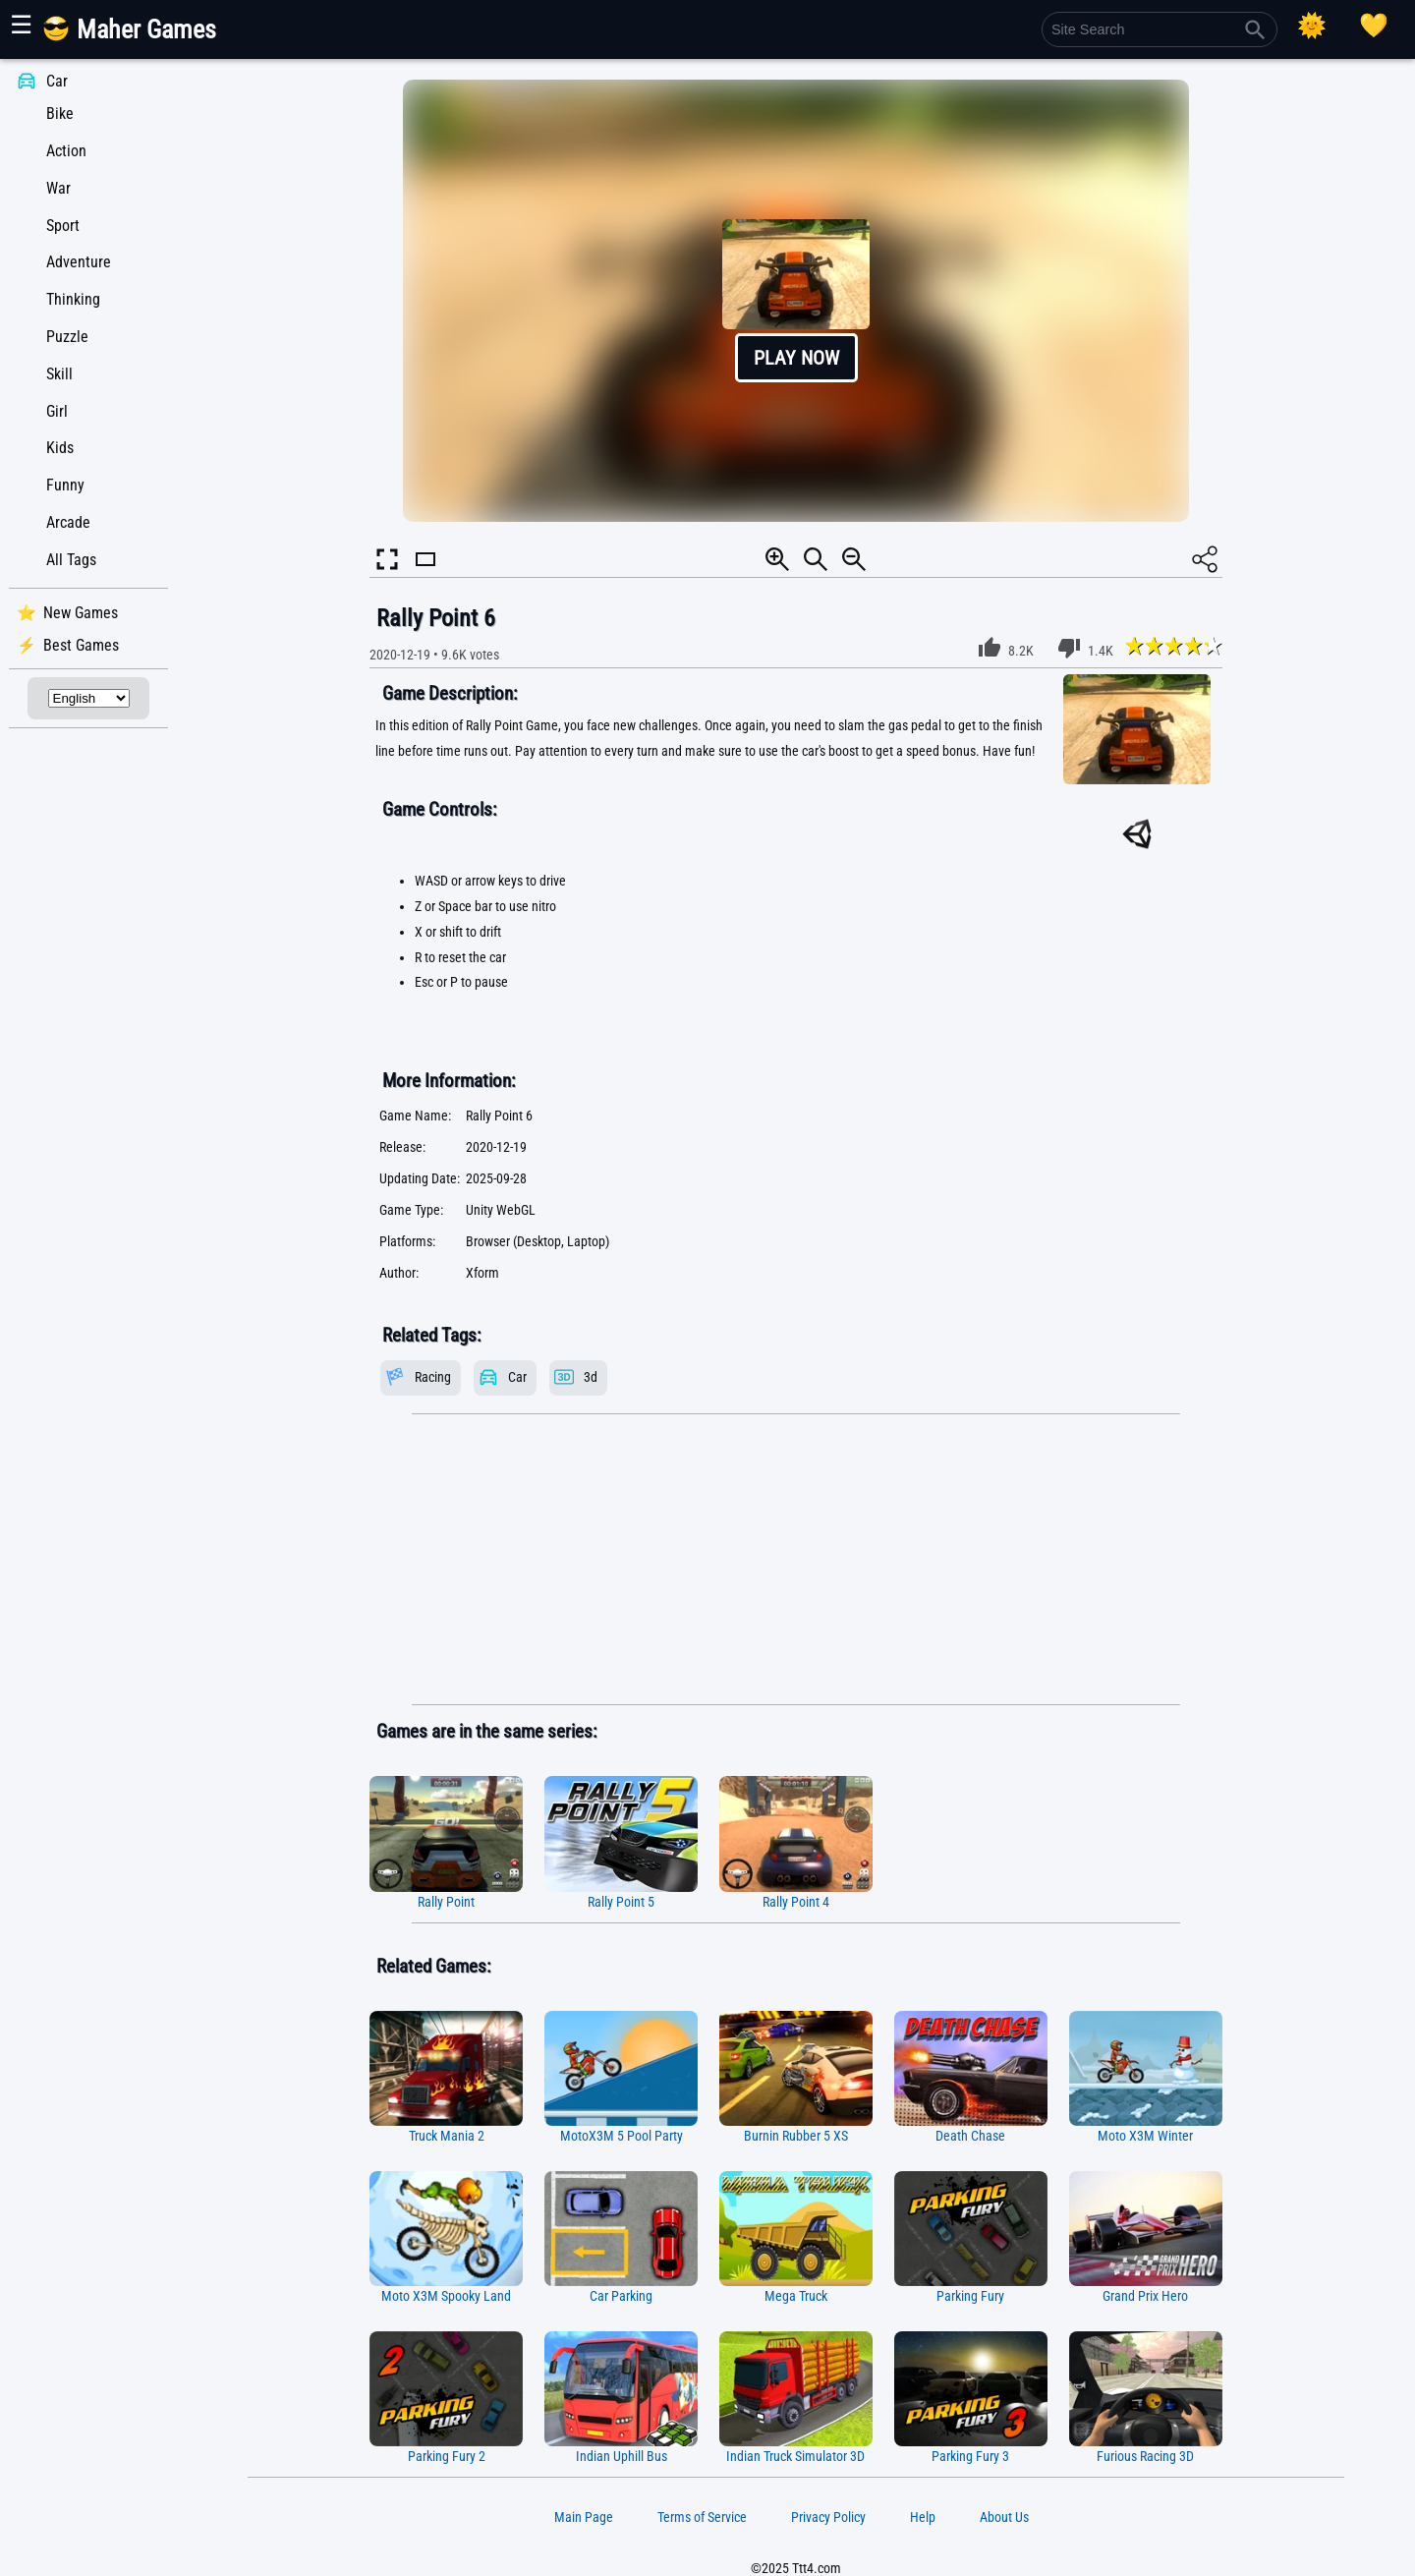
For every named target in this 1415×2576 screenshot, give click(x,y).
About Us (1004, 2517)
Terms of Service (702, 2517)
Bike (60, 113)
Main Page (583, 2517)
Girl (57, 411)
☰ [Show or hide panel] (21, 24)
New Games (80, 612)
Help (922, 2517)
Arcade (68, 522)
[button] (796, 300)
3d (590, 1377)
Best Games (81, 645)
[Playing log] (1373, 25)
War (58, 188)
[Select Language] (89, 698)
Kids (60, 447)
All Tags (71, 559)
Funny (65, 485)
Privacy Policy (828, 2517)
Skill (59, 374)
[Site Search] (1159, 29)
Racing (433, 1377)
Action (66, 151)
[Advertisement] (795, 1559)
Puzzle (67, 336)
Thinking (73, 299)
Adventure (78, 262)
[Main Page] (141, 37)
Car (57, 81)
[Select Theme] (1311, 25)
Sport (63, 225)
